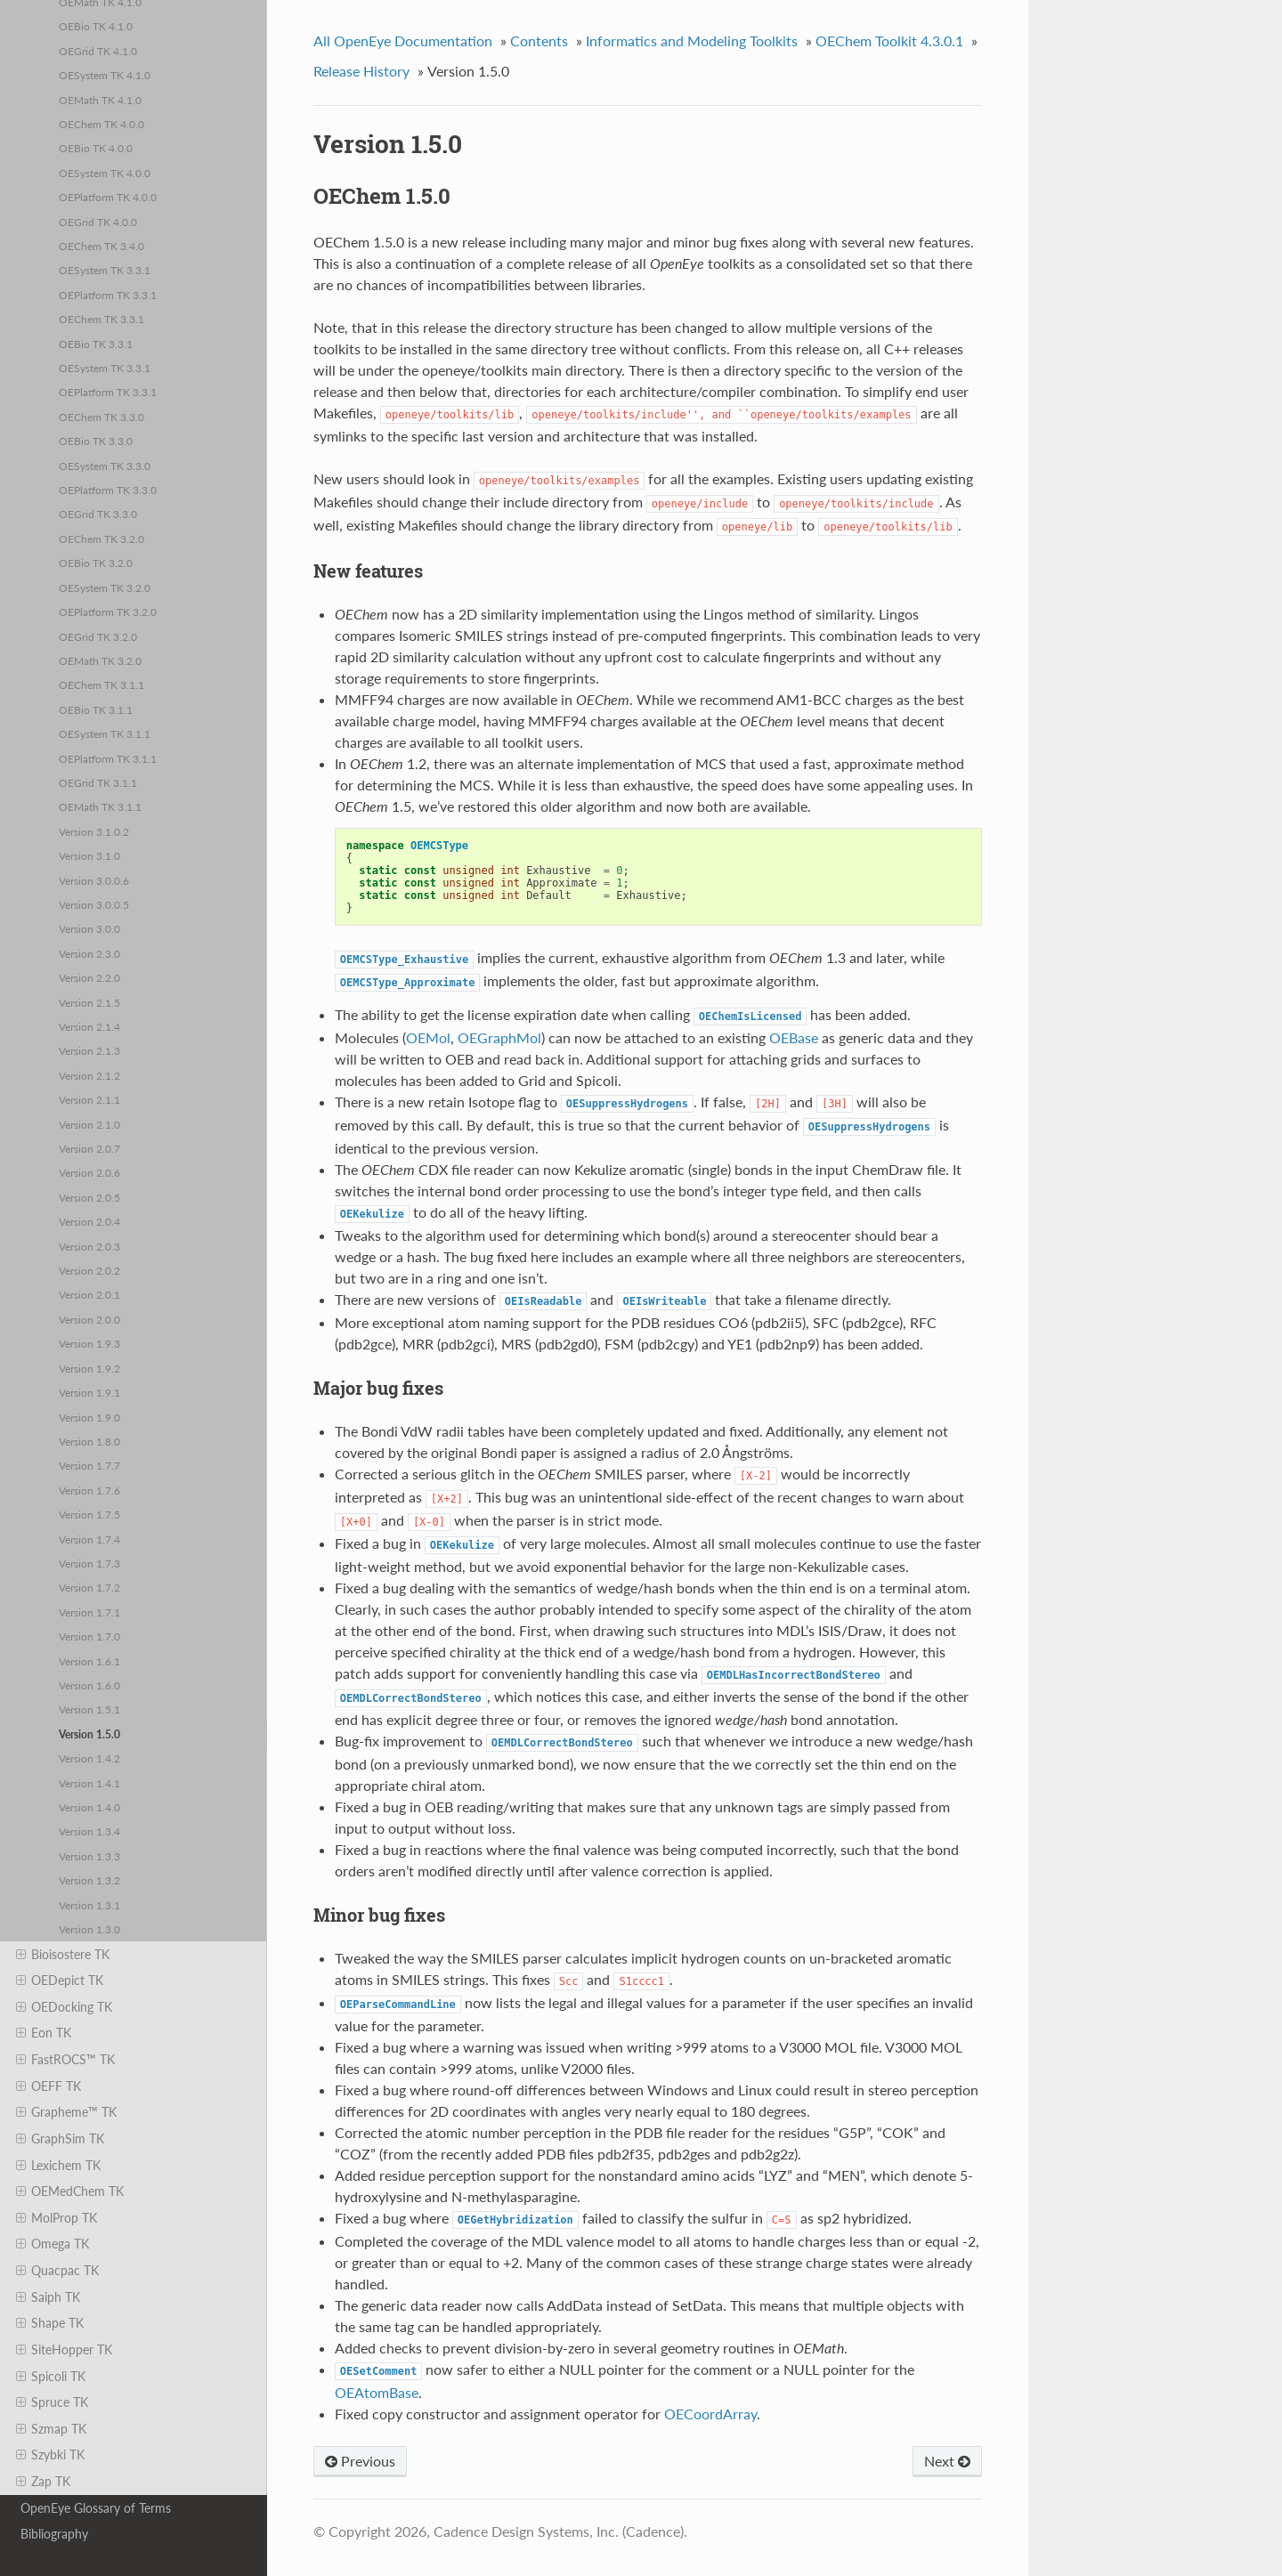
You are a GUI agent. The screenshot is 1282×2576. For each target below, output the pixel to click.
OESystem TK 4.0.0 (104, 172)
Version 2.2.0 (89, 977)
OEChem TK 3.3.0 (101, 416)
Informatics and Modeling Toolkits (692, 40)
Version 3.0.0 (89, 928)
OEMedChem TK (70, 2191)
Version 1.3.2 (89, 1880)
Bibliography (54, 2533)
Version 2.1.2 (89, 1075)
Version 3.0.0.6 (94, 880)
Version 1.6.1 (89, 1661)
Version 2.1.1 (89, 1099)
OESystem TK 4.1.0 (104, 75)
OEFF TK (48, 2086)
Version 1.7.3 (89, 1563)
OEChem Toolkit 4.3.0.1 (889, 40)
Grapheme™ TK (66, 2112)
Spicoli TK (50, 2377)
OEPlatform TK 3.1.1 (108, 758)
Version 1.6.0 (89, 1685)
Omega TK (52, 2244)
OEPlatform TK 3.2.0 (108, 611)
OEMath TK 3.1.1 (100, 806)
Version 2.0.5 (89, 1197)
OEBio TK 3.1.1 (96, 709)
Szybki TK (50, 2455)
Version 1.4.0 (89, 1807)
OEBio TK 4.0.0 (96, 148)
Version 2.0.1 (89, 1294)
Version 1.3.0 (89, 1929)
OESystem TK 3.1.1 (104, 733)
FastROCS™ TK (65, 2060)
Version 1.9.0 (89, 1417)
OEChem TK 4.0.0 (101, 123)
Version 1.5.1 (89, 1709)
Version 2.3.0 (89, 953)
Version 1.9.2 (89, 1368)
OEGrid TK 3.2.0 (98, 636)
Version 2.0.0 (89, 1319)
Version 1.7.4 (89, 1539)
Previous (360, 2460)
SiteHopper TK (64, 2350)
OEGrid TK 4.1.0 (98, 51)
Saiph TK (48, 2297)
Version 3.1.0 (89, 855)
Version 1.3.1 (89, 1905)
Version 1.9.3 (89, 1343)
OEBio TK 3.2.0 (96, 562)
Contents (539, 40)
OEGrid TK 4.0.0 (98, 221)
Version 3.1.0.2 (94, 831)
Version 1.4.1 (89, 1783)
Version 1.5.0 (89, 1734)
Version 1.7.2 (89, 1587)
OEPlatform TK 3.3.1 (108, 294)
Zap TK (43, 2482)
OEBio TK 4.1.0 (96, 26)
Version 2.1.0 (89, 1124)
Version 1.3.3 (89, 1856)
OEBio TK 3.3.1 (96, 343)
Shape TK (50, 2323)
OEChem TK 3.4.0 (101, 245)
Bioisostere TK (63, 1955)
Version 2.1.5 (89, 1002)
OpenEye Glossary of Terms (95, 2507)
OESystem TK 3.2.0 (104, 587)
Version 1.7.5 (89, 1514)
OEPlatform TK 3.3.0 (108, 489)
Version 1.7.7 (89, 1465)
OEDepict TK (59, 1981)
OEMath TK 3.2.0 (100, 660)
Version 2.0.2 (89, 1270)
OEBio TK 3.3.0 (96, 440)
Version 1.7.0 (89, 1636)
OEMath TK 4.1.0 (100, 99)
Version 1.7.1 (89, 1612)
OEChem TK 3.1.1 (101, 684)
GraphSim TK (60, 2139)
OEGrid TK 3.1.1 (98, 782)
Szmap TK (51, 2429)
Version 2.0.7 (89, 1148)
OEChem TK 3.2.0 (101, 538)
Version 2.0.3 (89, 1246)
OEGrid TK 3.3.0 (98, 513)
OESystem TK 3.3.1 (104, 269)
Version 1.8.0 (89, 1441)
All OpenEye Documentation (402, 40)
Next (947, 2460)
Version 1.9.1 (89, 1392)
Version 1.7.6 (89, 1490)
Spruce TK (52, 2402)
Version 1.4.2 (89, 1758)
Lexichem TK (58, 2166)
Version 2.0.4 (89, 1221)
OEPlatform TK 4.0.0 (108, 196)
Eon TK (43, 2033)
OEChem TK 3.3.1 (101, 318)
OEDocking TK (64, 2007)
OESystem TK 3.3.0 (104, 465)
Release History (361, 70)
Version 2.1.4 (89, 1026)
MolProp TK (56, 2218)
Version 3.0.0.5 (94, 904)
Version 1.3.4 (89, 1831)
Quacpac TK (57, 2271)
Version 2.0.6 (89, 1172)
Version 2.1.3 (89, 1050)
